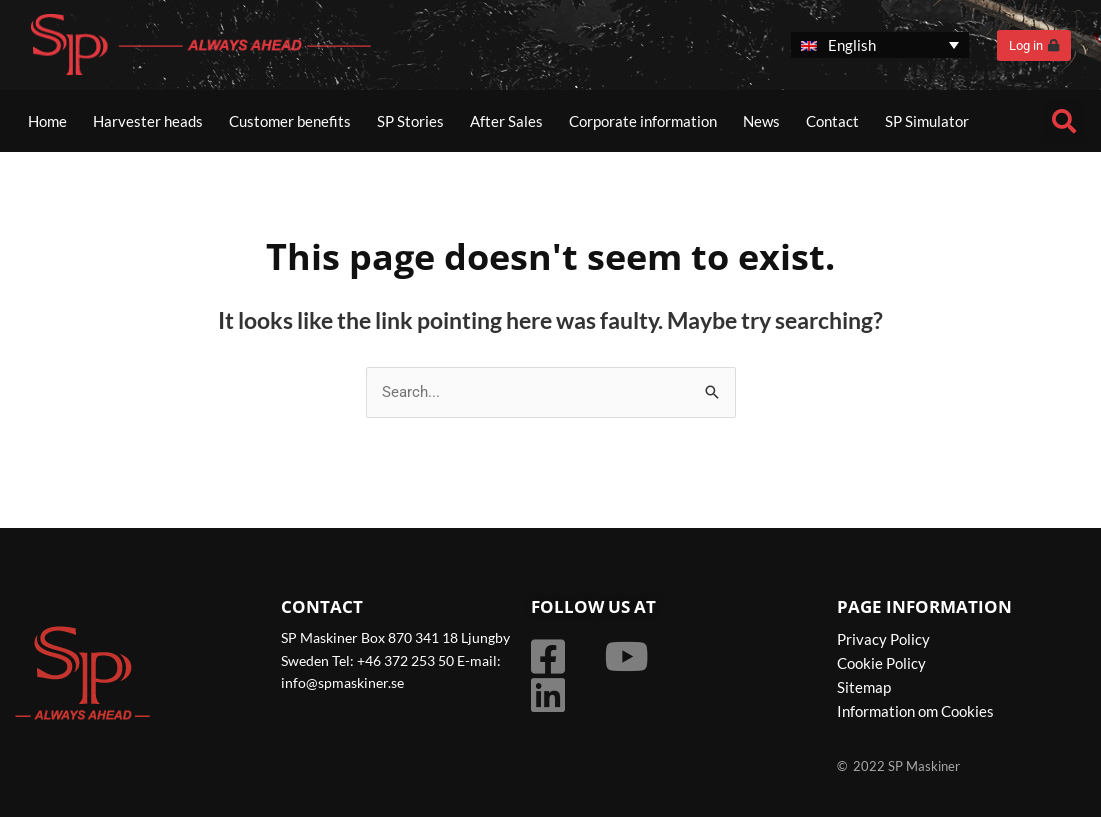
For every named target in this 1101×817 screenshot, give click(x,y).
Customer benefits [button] (290, 121)
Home (47, 121)
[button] (1064, 121)
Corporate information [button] (643, 121)
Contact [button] (832, 121)
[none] (880, 45)
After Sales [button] (506, 121)
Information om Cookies (915, 711)
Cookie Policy (881, 663)
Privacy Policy (883, 639)
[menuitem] (880, 45)
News (761, 121)
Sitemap (864, 687)
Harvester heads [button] (148, 121)
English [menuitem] (852, 45)
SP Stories (410, 121)
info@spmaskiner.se (342, 682)
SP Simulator (927, 121)
